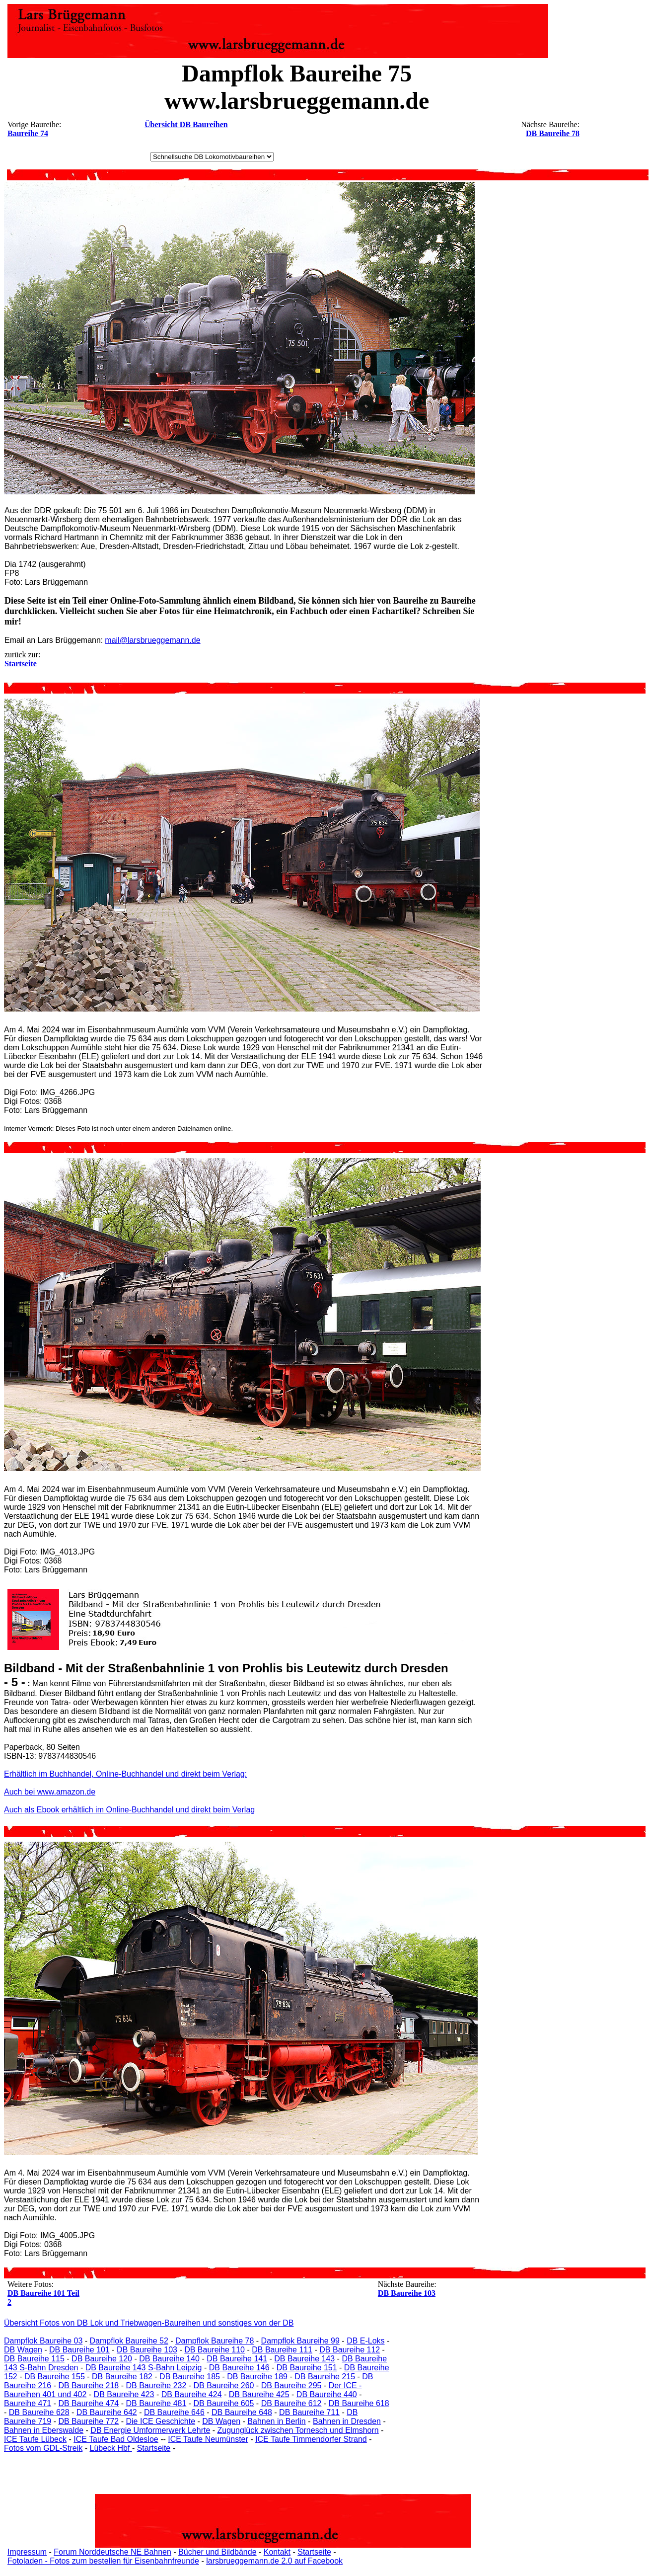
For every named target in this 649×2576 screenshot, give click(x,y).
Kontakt (277, 2552)
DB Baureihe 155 (54, 2376)
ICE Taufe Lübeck (35, 2439)
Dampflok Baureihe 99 (300, 2341)
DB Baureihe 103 (406, 2293)
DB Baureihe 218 (88, 2385)
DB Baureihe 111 (282, 2349)
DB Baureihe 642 (106, 2412)
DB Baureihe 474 (88, 2403)
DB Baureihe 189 (257, 2376)
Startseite (154, 2448)
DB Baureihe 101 (79, 2349)
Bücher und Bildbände (217, 2552)
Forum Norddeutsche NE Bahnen (112, 2552)
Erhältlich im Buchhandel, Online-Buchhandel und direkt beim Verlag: (125, 1774)
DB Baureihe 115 (34, 2358)
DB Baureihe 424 (191, 2394)
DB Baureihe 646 (174, 2412)
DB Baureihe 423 (124, 2394)
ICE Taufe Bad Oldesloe (115, 2439)
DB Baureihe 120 (102, 2358)
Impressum (27, 2552)
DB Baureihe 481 (156, 2403)
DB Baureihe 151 (307, 2367)
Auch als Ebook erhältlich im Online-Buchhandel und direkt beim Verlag (129, 1809)
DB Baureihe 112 (349, 2349)
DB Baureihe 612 (291, 2403)
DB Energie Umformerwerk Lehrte (150, 2430)
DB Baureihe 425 (259, 2394)
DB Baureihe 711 (309, 2412)
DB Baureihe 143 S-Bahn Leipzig (143, 2367)
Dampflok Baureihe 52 (129, 2341)
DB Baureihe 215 (324, 2376)
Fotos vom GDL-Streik (43, 2448)
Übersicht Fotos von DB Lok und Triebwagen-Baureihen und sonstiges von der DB (148, 2323)
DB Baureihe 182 (122, 2376)
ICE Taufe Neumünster (208, 2439)
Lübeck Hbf (110, 2448)
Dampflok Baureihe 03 (43, 2341)
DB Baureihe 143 (304, 2358)
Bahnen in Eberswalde (43, 2430)
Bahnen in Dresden (347, 2421)
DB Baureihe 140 (169, 2358)
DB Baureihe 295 (291, 2385)
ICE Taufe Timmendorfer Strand (311, 2439)
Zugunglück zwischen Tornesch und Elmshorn (298, 2430)
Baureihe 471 (27, 2403)
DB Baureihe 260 (224, 2385)
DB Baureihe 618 (359, 2403)
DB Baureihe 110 (214, 2349)
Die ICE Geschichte (160, 2421)
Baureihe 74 (27, 133)
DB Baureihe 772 (88, 2421)
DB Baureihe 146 (239, 2367)
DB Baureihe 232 (156, 2385)
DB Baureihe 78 (552, 133)
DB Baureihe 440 (326, 2394)
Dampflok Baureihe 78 (214, 2341)
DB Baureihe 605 (224, 2403)
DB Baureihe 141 (237, 2358)
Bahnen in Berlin (276, 2421)
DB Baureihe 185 (189, 2376)
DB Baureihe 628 (39, 2412)
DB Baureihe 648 (242, 2412)
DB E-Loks (365, 2341)
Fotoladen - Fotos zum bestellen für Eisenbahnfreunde (103, 2561)
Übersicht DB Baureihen (186, 124)
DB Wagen (23, 2349)
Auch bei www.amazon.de (49, 1792)
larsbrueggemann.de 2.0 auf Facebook (274, 2561)
